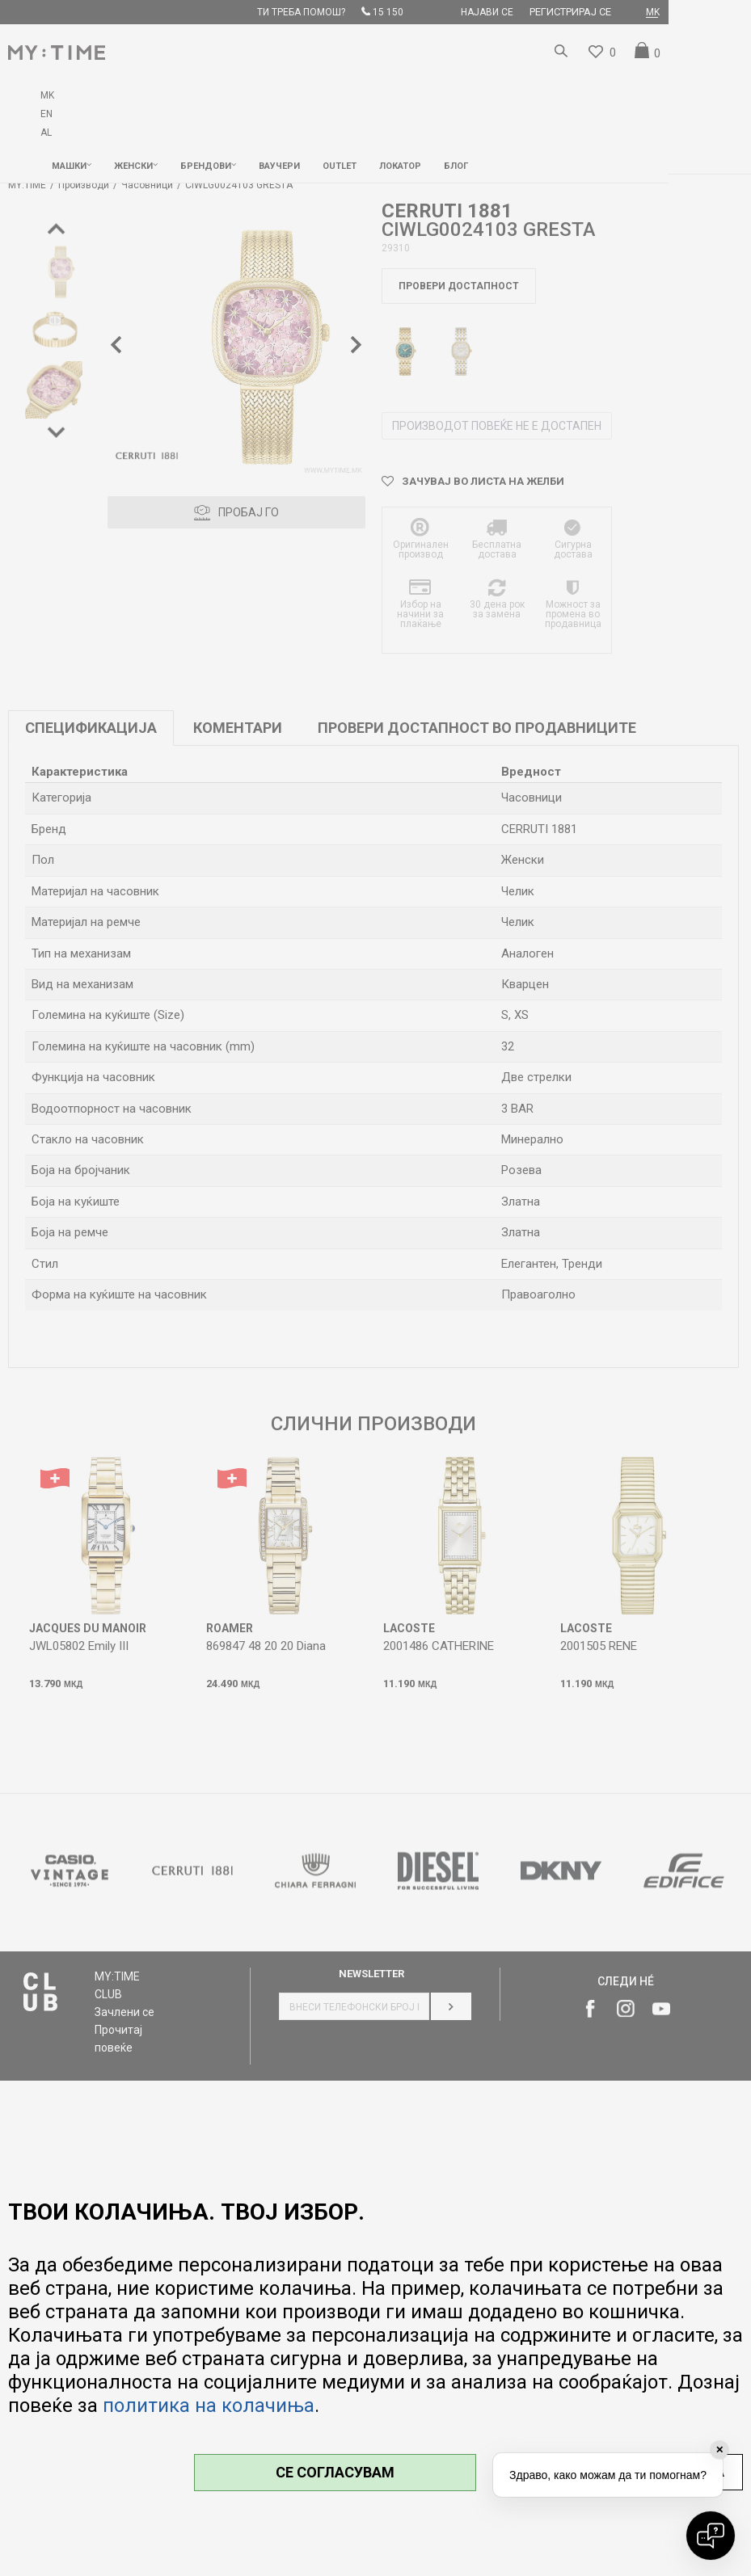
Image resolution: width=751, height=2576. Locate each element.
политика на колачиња (208, 2405)
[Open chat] (710, 2535)
